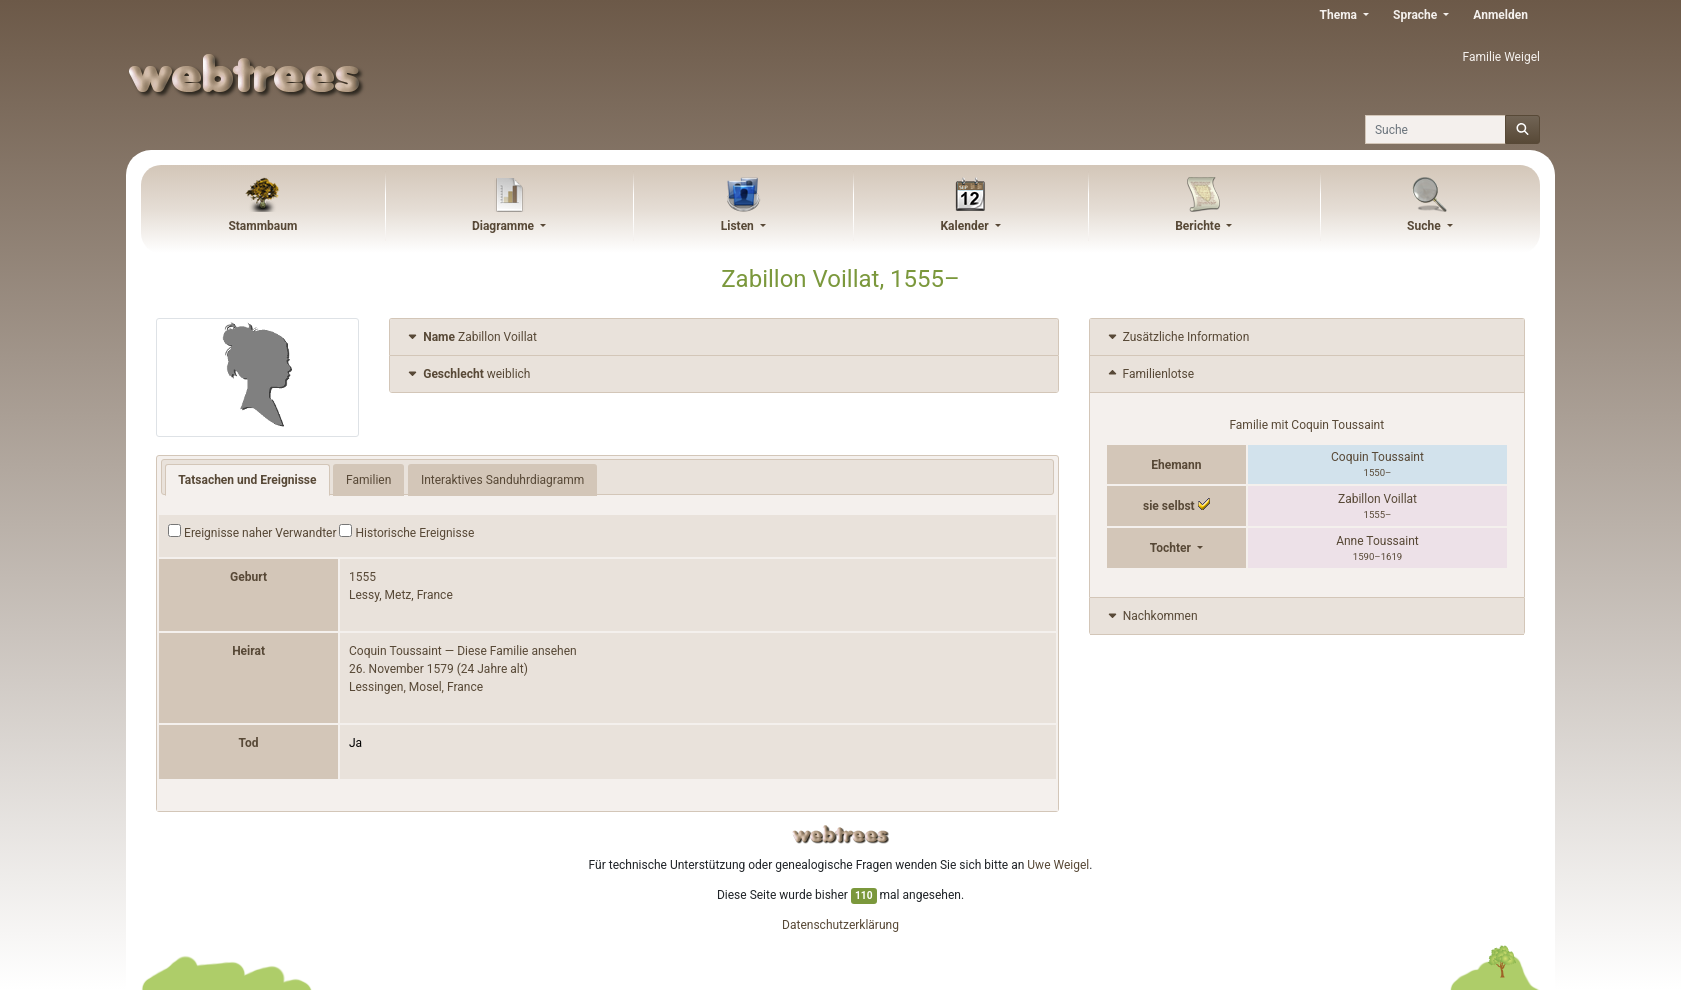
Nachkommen (1151, 616)
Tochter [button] (1172, 548)
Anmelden (1500, 15)
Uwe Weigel (1058, 865)
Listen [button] (739, 226)
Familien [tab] (368, 480)
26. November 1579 (401, 669)
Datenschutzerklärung (840, 925)
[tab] (723, 337)
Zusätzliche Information (1177, 337)
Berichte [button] (1199, 226)
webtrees (841, 834)
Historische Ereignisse (406, 532)
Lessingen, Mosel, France (416, 687)
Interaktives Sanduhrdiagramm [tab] (502, 480)
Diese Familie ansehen (517, 651)
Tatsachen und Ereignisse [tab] (247, 480)
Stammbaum (262, 226)
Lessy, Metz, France (401, 595)
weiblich (467, 374)
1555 (362, 577)
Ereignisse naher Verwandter (252, 532)
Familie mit (1306, 425)
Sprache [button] (1416, 15)
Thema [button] (1340, 15)
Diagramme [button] (504, 226)
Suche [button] (1425, 226)
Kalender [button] (965, 226)
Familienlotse (1149, 374)
